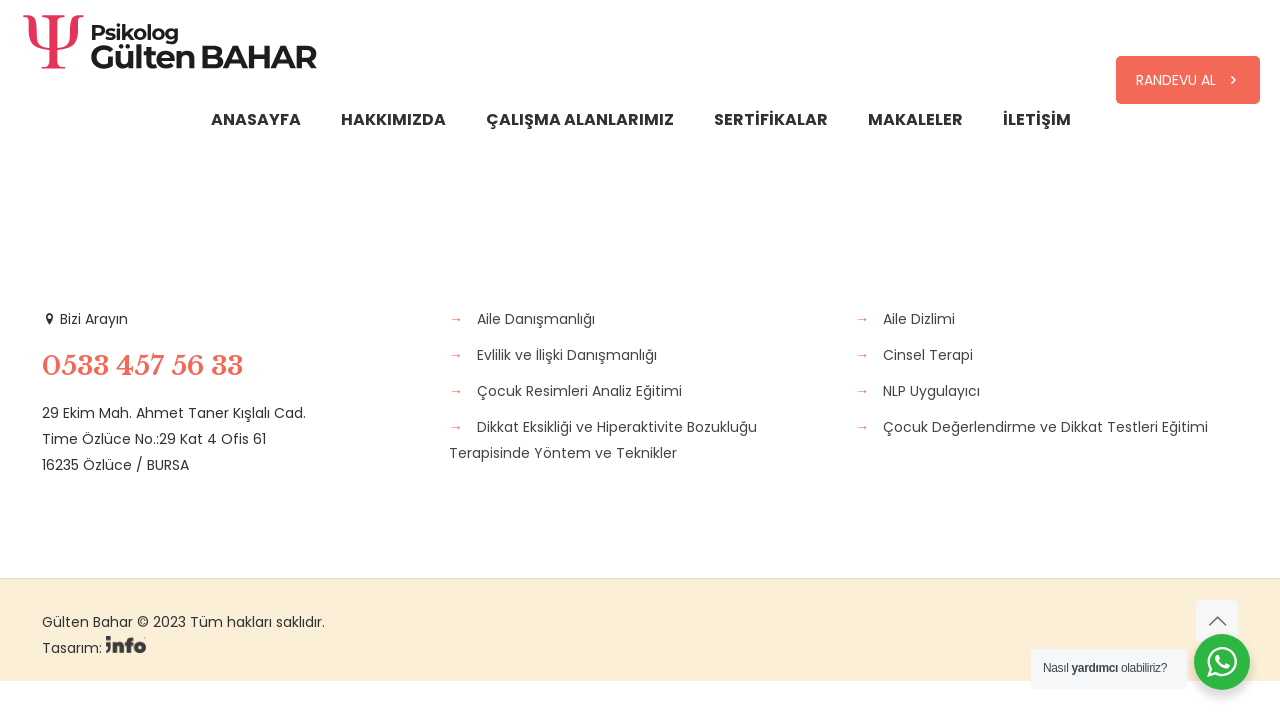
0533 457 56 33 (142, 366)
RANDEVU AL (1188, 80)
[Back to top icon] (1217, 621)
